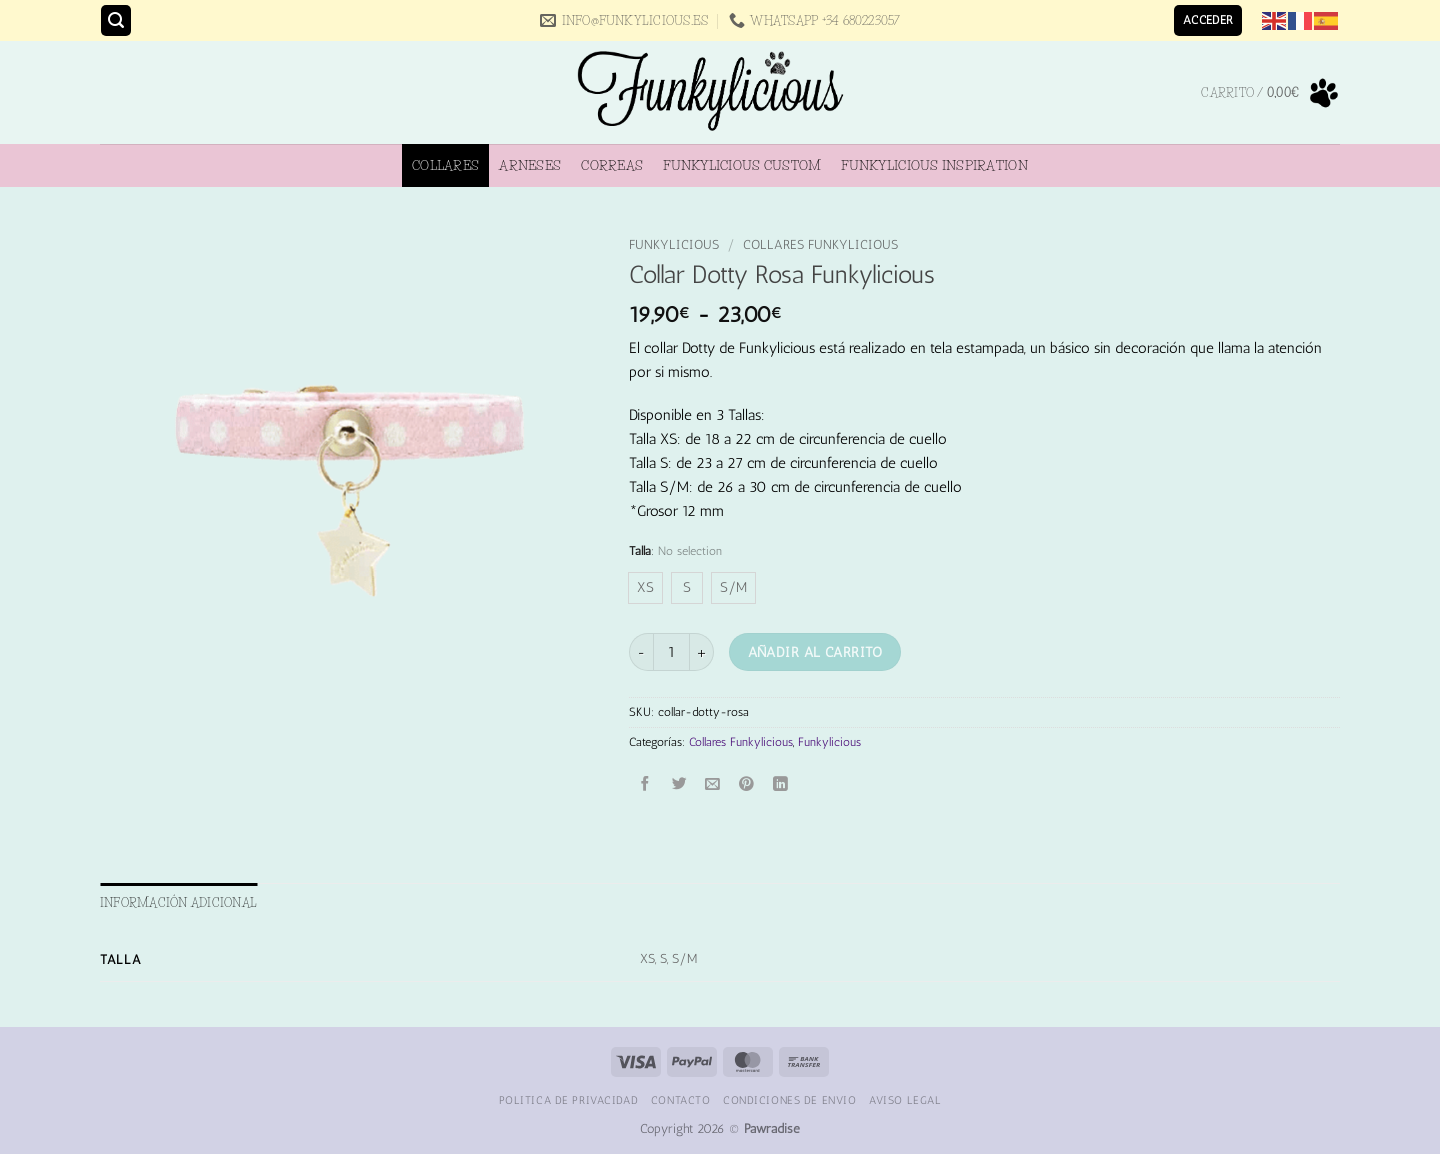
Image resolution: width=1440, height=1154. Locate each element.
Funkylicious (674, 244)
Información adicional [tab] (178, 902)
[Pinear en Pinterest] (746, 784)
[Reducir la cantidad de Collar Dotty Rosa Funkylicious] (641, 651)
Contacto (681, 1100)
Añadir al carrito (815, 652)
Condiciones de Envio (789, 1100)
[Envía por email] (713, 784)
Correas (612, 165)
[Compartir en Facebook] (646, 784)
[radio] (645, 588)
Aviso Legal (905, 1100)
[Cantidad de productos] (671, 651)
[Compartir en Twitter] (679, 784)
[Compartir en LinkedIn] (780, 784)
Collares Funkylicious (820, 244)
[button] (116, 20)
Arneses (530, 165)
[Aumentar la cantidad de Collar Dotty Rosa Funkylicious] (702, 651)
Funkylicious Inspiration (934, 165)
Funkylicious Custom (742, 165)
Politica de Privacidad (569, 1100)
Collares (445, 165)
